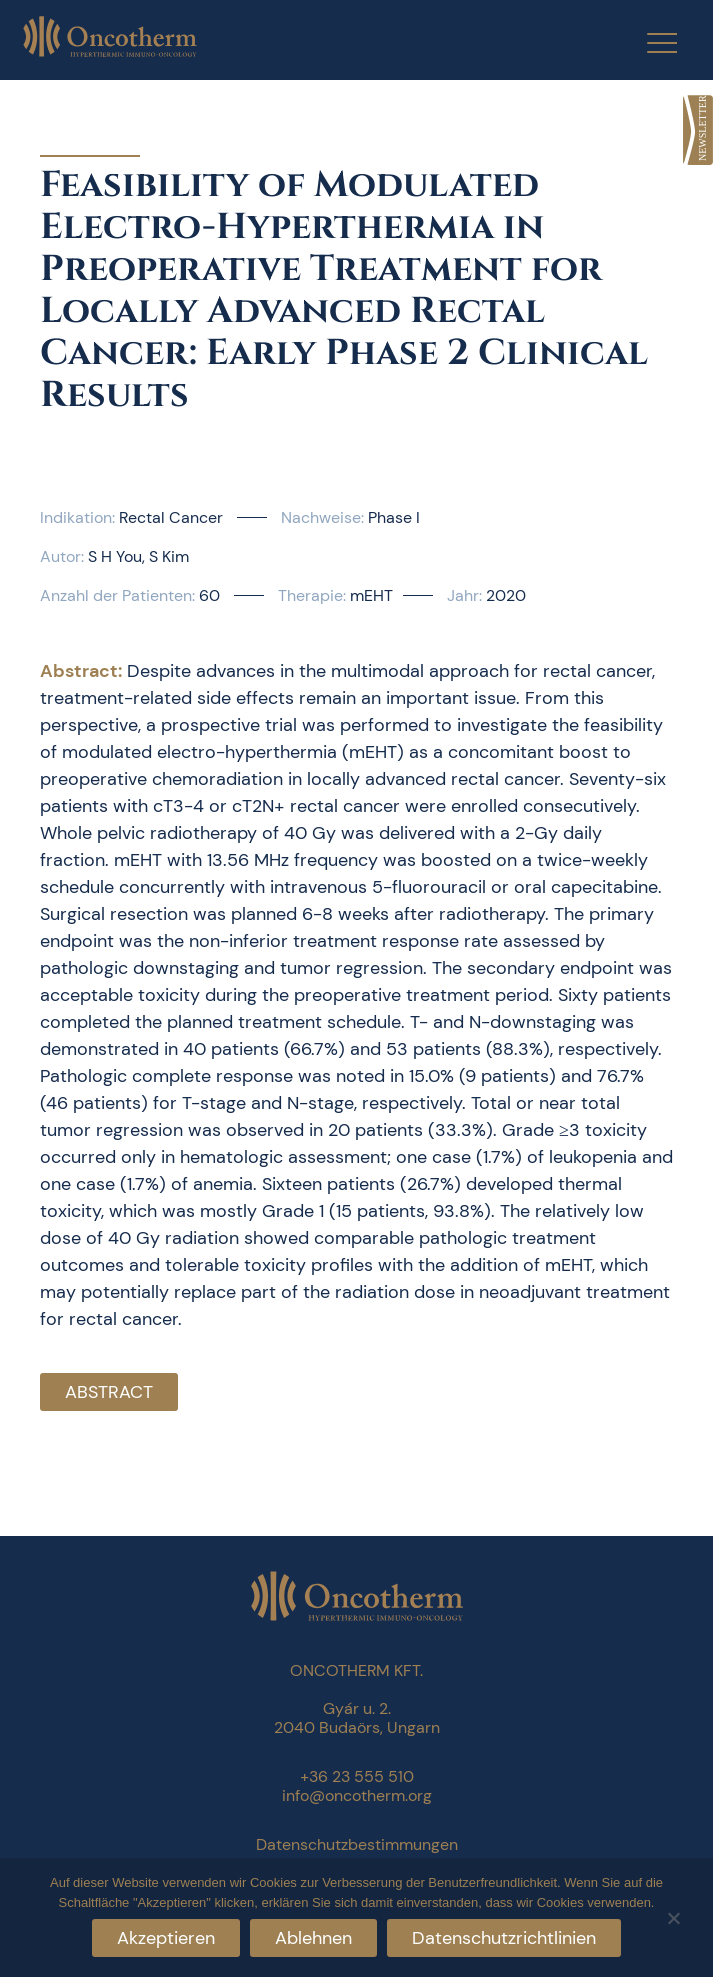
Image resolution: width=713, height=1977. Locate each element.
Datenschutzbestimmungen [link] (357, 1844)
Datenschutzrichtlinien (504, 1938)
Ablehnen (313, 1938)
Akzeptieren (166, 1938)
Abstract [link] (109, 1392)
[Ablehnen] (673, 1915)
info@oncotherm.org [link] (357, 1795)
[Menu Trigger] (649, 42)
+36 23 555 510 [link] (357, 1776)
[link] (698, 130)
